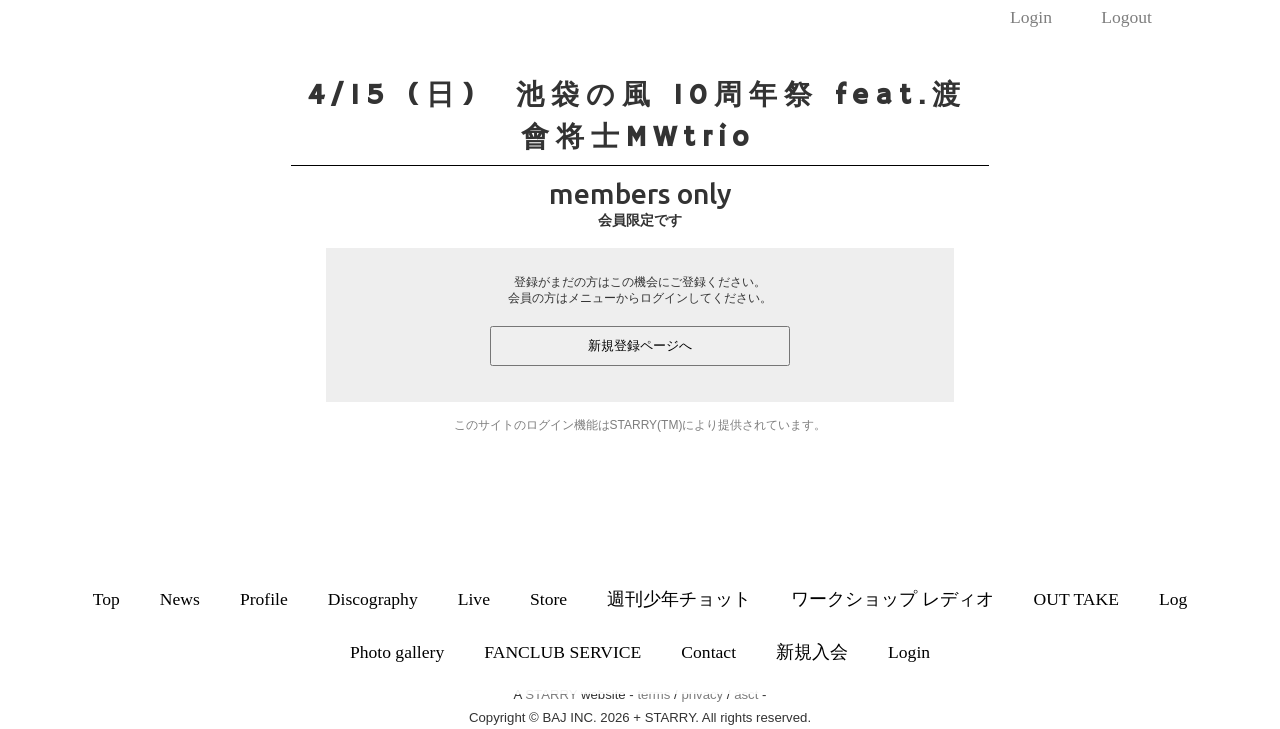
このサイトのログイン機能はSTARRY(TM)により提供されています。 (640, 425)
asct (746, 694)
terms (653, 694)
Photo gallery (397, 652)
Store (548, 599)
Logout (1126, 17)
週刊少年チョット (679, 599)
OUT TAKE (1076, 599)
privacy (702, 694)
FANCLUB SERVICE (562, 652)
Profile (264, 599)
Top (106, 599)
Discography (373, 599)
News (180, 599)
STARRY (551, 694)
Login (1031, 17)
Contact (708, 652)
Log (1173, 599)
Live (474, 599)
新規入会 (812, 652)
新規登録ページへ (640, 345)
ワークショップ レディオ (892, 599)
